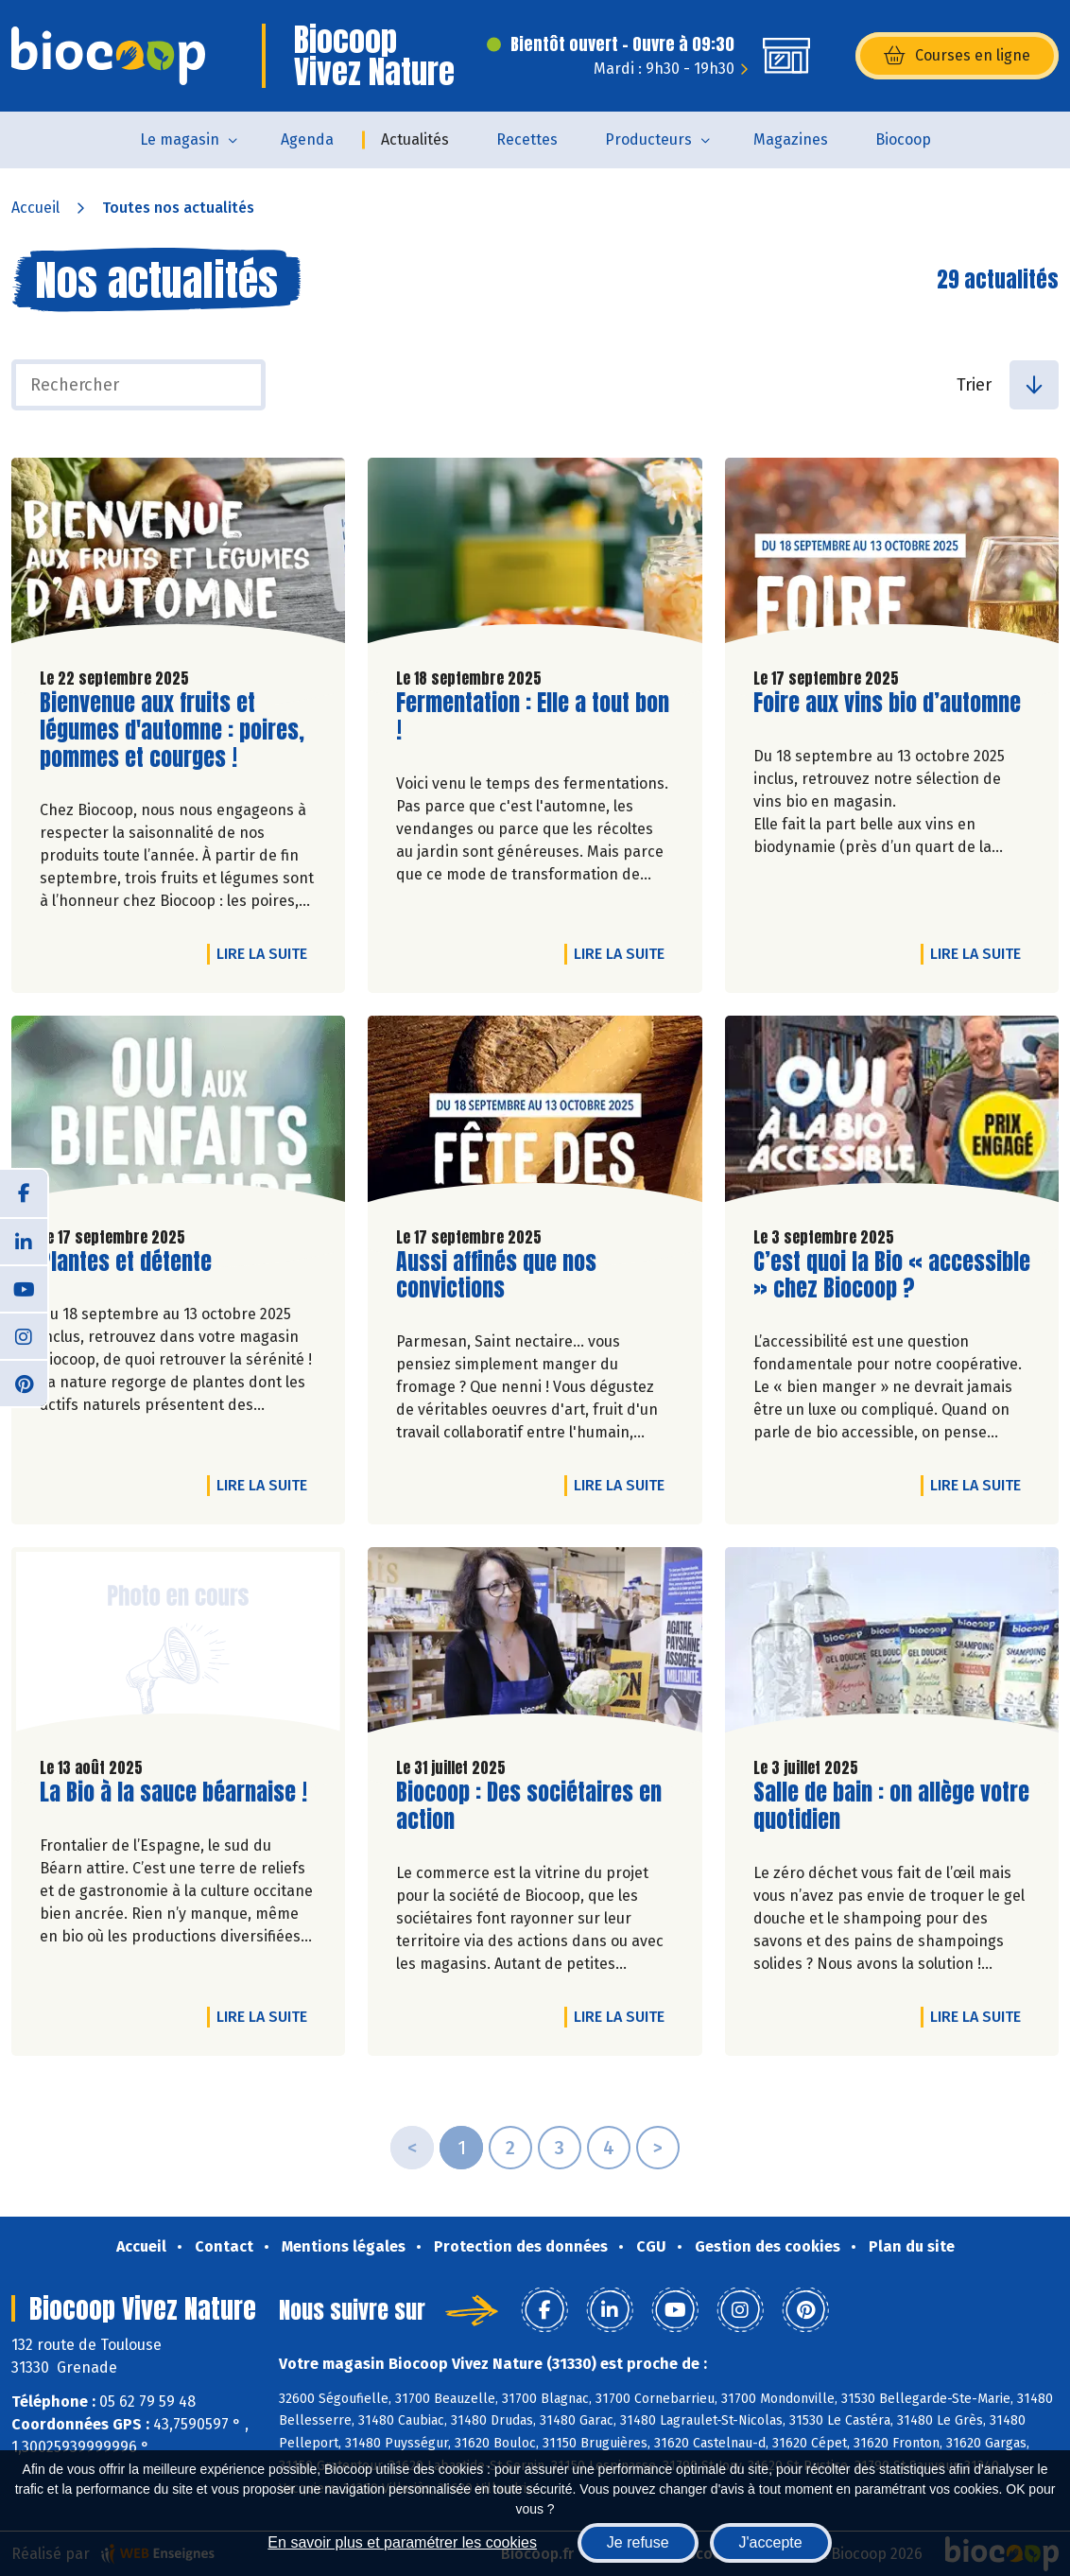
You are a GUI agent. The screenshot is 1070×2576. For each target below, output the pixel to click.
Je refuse (638, 2542)
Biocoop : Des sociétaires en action (529, 1806)
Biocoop (903, 139)
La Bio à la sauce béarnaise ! (173, 1792)
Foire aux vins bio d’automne (887, 703)
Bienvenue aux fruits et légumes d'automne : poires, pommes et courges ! (172, 730)
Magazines (790, 139)
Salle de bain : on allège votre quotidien (891, 1806)
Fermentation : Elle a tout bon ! (532, 716)
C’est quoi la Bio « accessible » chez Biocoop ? (891, 1275)
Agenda (307, 139)
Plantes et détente (126, 1262)
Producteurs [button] (648, 139)
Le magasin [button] (179, 139)
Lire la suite (266, 953)
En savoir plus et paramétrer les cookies (402, 2542)
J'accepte (770, 2542)
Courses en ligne (957, 55)
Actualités (415, 139)
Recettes (527, 139)
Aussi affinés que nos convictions (504, 1275)
